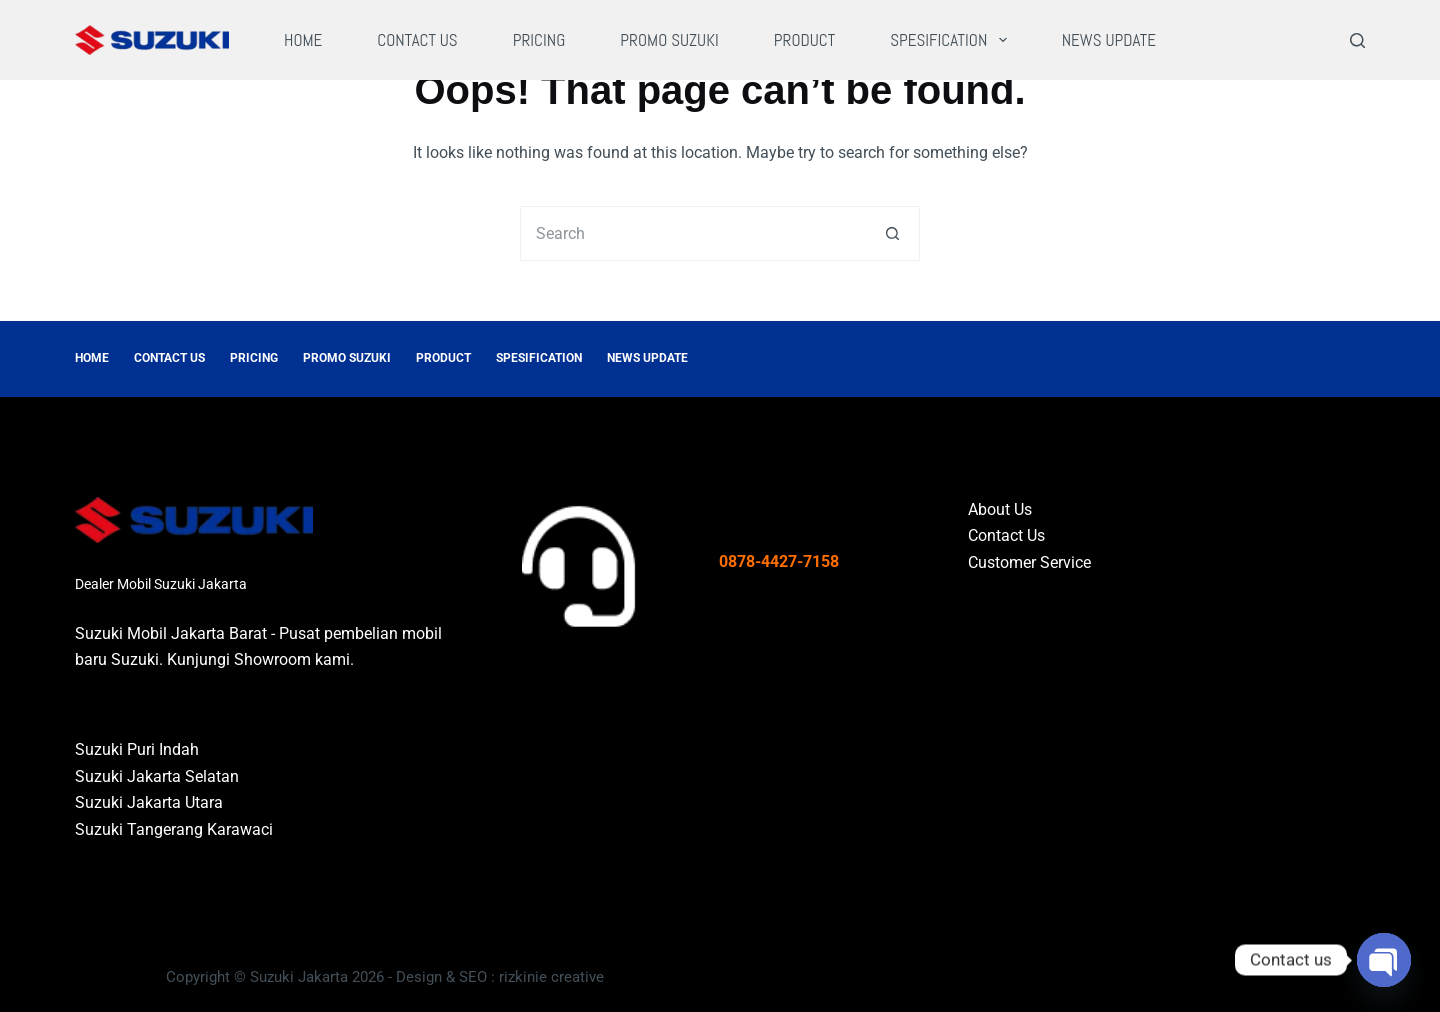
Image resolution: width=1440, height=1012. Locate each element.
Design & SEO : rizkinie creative (500, 977)
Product (804, 40)
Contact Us (417, 40)
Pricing (539, 40)
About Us (1000, 509)
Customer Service (1029, 562)
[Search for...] (692, 233)
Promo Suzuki (669, 40)
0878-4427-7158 (779, 561)
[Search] (1357, 40)
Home (303, 40)
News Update (1109, 40)
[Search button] (892, 233)
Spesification (952, 40)
